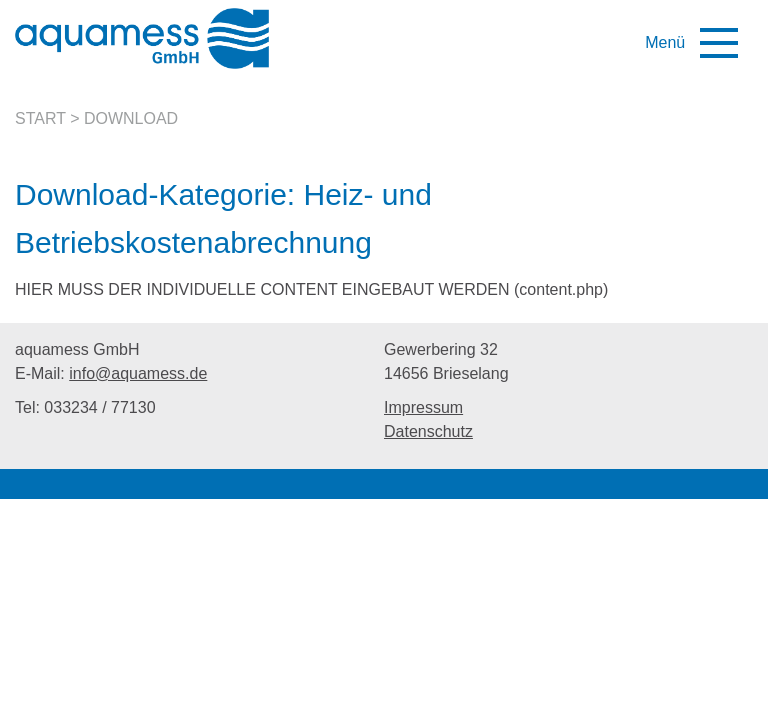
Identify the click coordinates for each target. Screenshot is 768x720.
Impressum (423, 407)
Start (40, 118)
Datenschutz (428, 431)
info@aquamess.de (138, 373)
